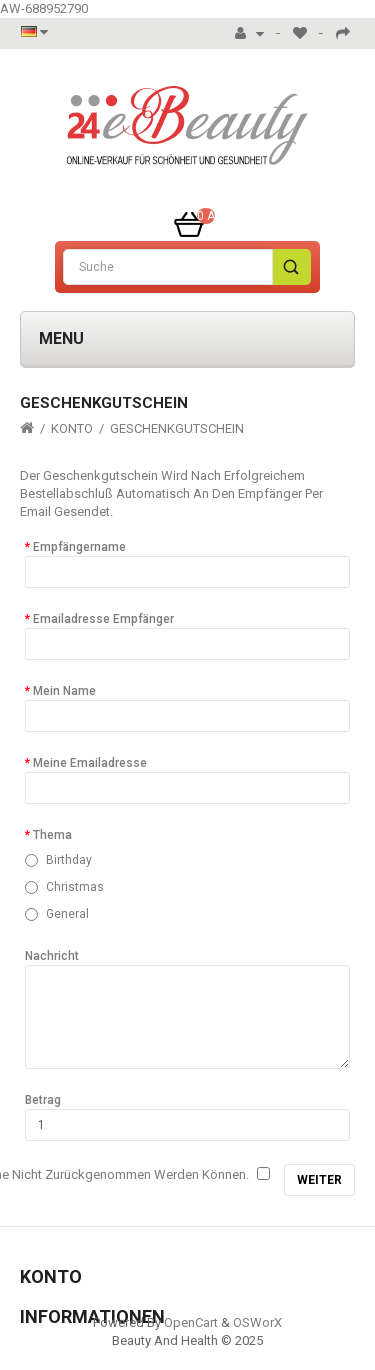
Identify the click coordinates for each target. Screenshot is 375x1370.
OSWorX (257, 1322)
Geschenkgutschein (177, 428)
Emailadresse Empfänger (103, 619)
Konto (72, 428)
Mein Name (64, 691)
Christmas (75, 887)
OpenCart (191, 1322)
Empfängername (79, 547)
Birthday (69, 860)
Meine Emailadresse (90, 763)
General (67, 914)
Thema (52, 835)
